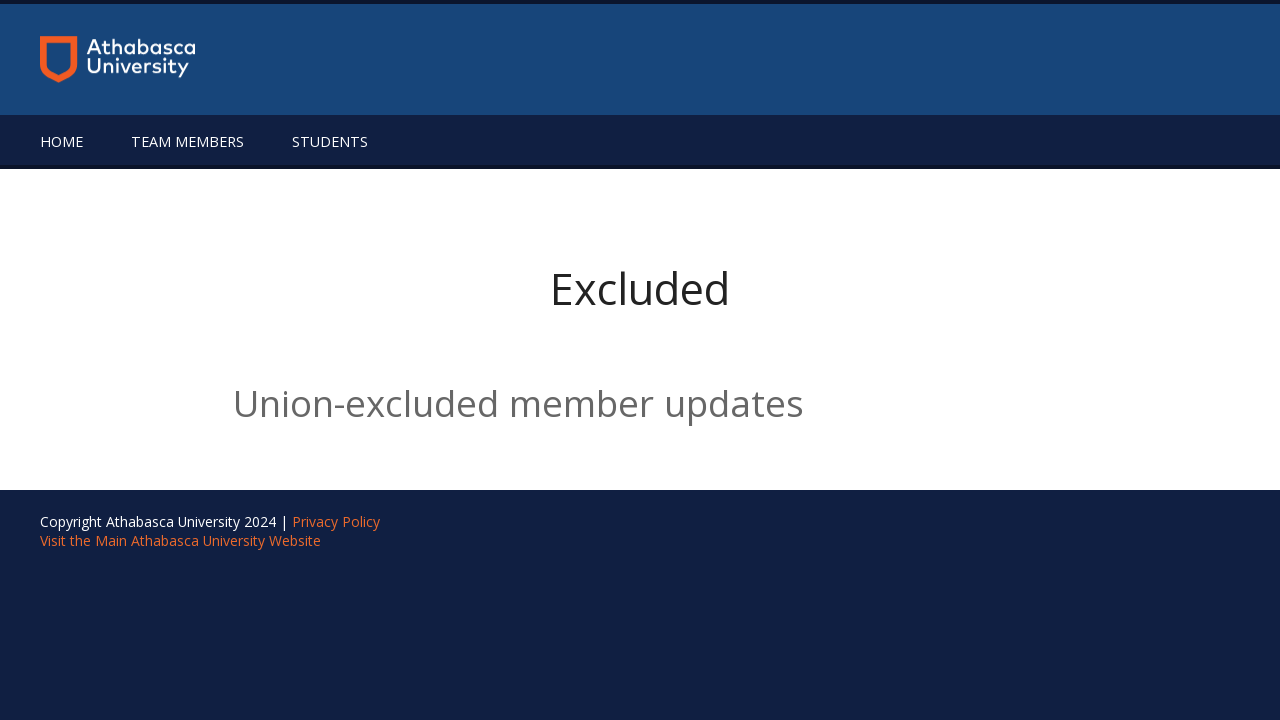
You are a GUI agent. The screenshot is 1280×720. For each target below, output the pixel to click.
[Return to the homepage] (117, 59)
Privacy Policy (336, 521)
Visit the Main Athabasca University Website (180, 540)
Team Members (187, 141)
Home (61, 141)
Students (330, 141)
